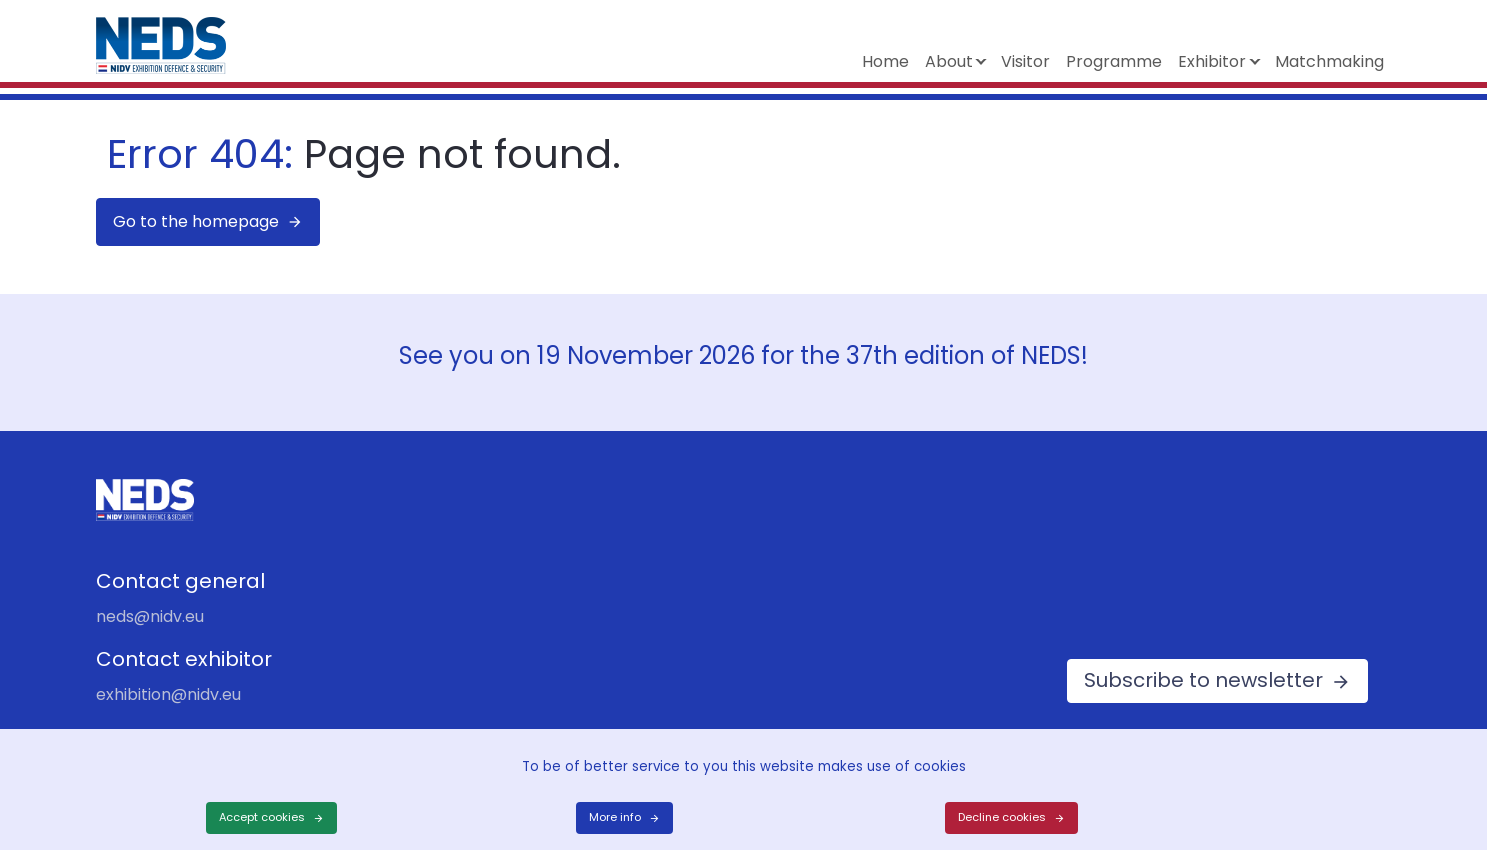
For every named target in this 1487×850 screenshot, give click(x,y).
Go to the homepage (196, 221)
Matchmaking (1329, 61)
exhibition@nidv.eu (168, 694)
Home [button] (885, 61)
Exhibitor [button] (1212, 61)
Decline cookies (1002, 817)
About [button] (949, 61)
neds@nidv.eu (150, 616)
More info (615, 817)
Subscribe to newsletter (1203, 680)
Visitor (1025, 61)
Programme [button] (1114, 61)
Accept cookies (262, 817)
